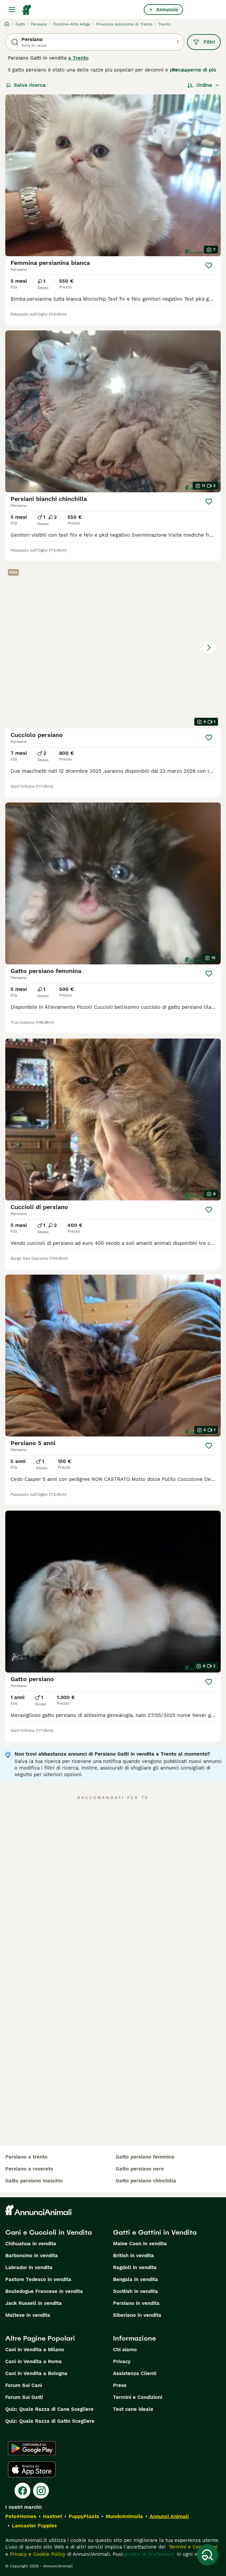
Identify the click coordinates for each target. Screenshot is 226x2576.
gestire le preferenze (149, 2554)
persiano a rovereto (29, 2169)
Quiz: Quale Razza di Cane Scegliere (49, 2409)
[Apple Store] (31, 2469)
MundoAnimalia (124, 2516)
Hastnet (52, 2516)
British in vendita (133, 2256)
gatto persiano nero (140, 2169)
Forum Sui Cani (23, 2385)
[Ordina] (203, 85)
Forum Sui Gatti (24, 2397)
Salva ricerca (26, 85)
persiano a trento (26, 2157)
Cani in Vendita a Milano (34, 2350)
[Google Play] (32, 2448)
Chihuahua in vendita (30, 2244)
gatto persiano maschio (34, 2181)
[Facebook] (22, 2491)
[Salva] (208, 265)
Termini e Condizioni (137, 2397)
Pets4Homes (20, 2516)
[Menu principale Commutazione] (12, 9)
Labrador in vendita (29, 2267)
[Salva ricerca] (207, 2554)
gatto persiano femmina (145, 2157)
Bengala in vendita (135, 2279)
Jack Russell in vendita (33, 2303)
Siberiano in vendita (137, 2315)
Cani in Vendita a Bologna (36, 2373)
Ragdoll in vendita (135, 2267)
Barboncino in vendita (31, 2256)
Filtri (204, 42)
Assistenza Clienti (134, 2373)
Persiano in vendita (136, 2303)
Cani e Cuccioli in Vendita (48, 2232)
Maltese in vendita (27, 2315)
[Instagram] (41, 2491)
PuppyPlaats (84, 2516)
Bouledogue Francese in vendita (44, 2291)
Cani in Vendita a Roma (33, 2361)
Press (120, 2385)
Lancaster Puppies (34, 2526)
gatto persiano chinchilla (146, 2181)
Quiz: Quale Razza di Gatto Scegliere (49, 2421)
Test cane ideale (133, 2409)
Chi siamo (125, 2350)
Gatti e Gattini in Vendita (155, 2232)
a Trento (78, 58)
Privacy (122, 2361)
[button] (113, 647)
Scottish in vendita (135, 2291)
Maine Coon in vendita (140, 2244)
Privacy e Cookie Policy (36, 2554)
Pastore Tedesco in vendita (38, 2279)
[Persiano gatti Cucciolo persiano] (113, 647)
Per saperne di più (194, 70)
